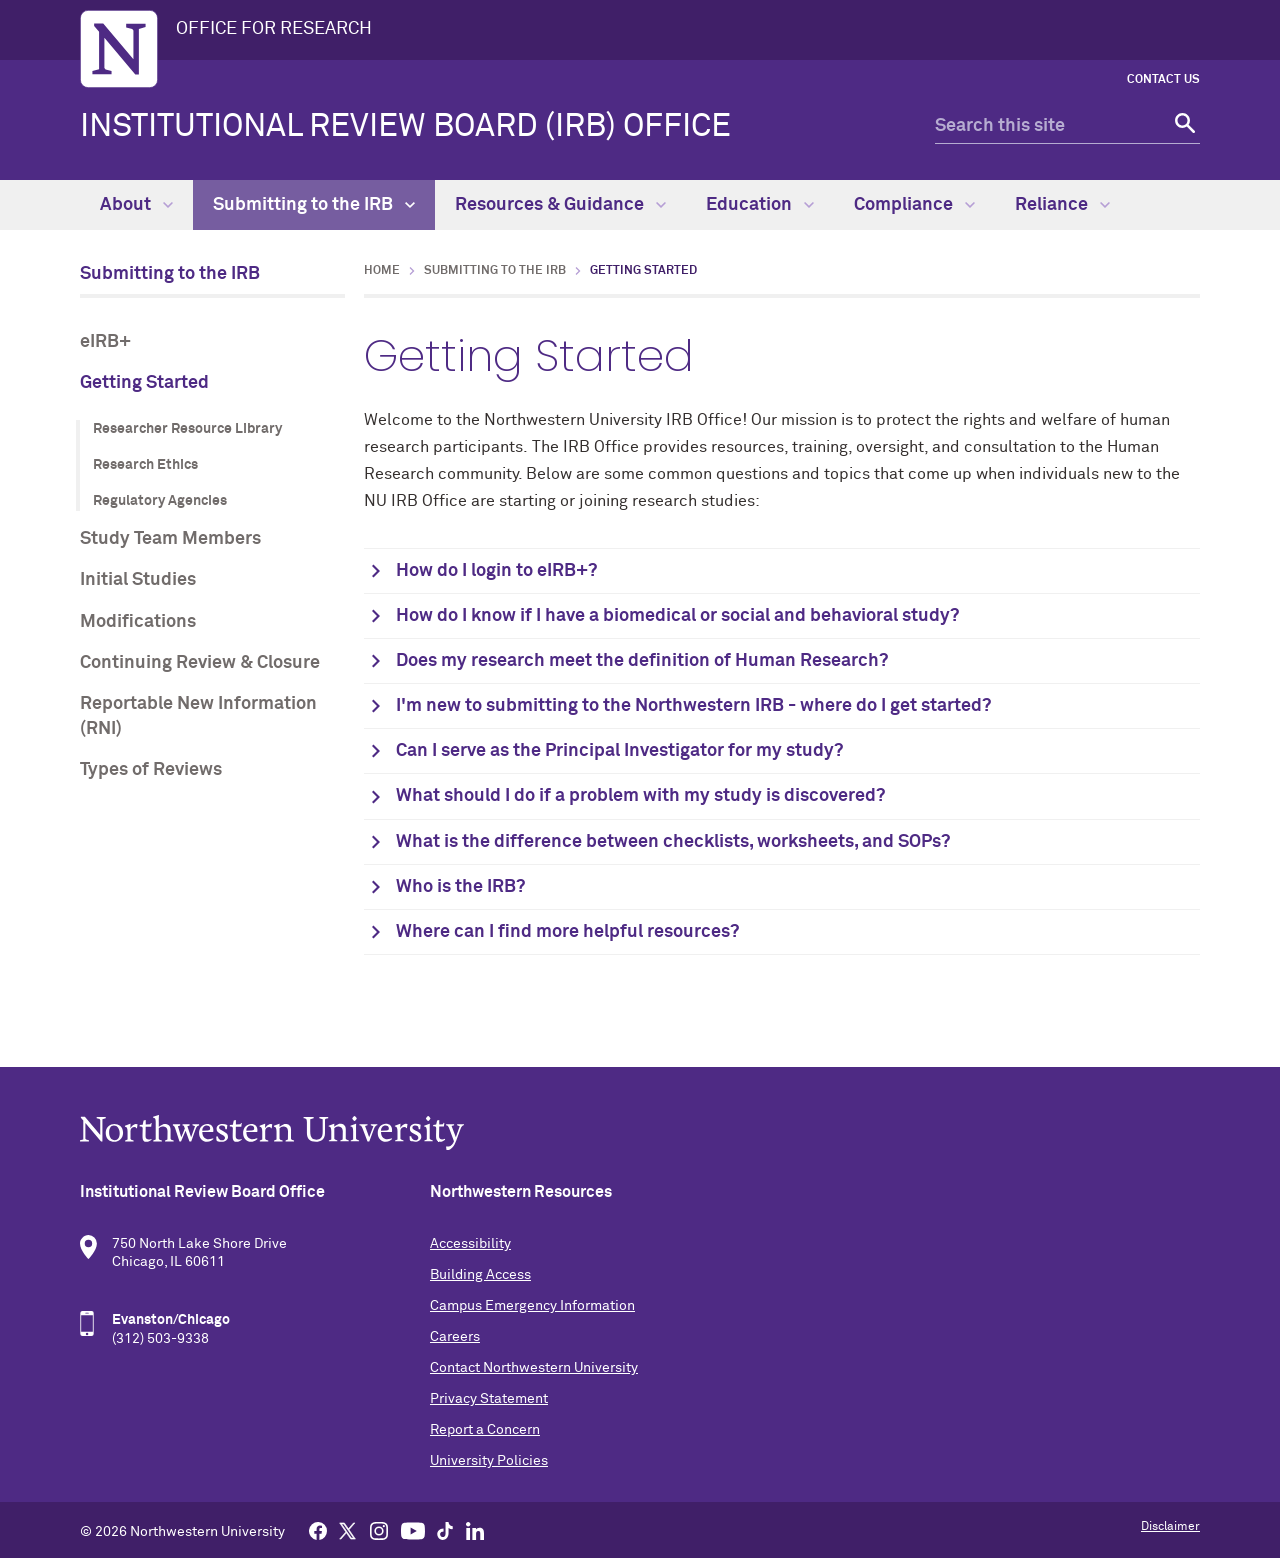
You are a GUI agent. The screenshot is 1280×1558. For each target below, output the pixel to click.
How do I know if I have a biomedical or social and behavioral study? (677, 616)
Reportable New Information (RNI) (198, 716)
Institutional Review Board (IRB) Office (405, 127)
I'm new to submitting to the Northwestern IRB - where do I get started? (693, 706)
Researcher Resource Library (187, 429)
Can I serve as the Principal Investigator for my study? (619, 751)
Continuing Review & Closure (200, 663)
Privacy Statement (489, 1399)
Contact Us (1163, 80)
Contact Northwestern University (534, 1368)
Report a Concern (485, 1430)
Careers (455, 1337)
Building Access (480, 1275)
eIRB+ (105, 342)
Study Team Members (170, 539)
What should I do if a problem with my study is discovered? (640, 796)
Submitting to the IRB (314, 205)
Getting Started (144, 383)
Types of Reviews (151, 770)
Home (382, 271)
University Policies (489, 1461)
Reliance (1062, 205)
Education (760, 205)
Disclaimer (1170, 1527)
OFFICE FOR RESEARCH (274, 29)
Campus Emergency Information (532, 1306)
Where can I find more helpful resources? (567, 932)
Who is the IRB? (460, 887)
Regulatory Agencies (160, 501)
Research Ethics (145, 465)
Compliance (914, 205)
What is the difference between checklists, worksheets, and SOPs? (673, 842)
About (136, 205)
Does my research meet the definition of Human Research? (642, 661)
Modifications (138, 622)
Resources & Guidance (560, 205)
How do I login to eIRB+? (496, 571)
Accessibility (470, 1244)
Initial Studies (138, 580)
